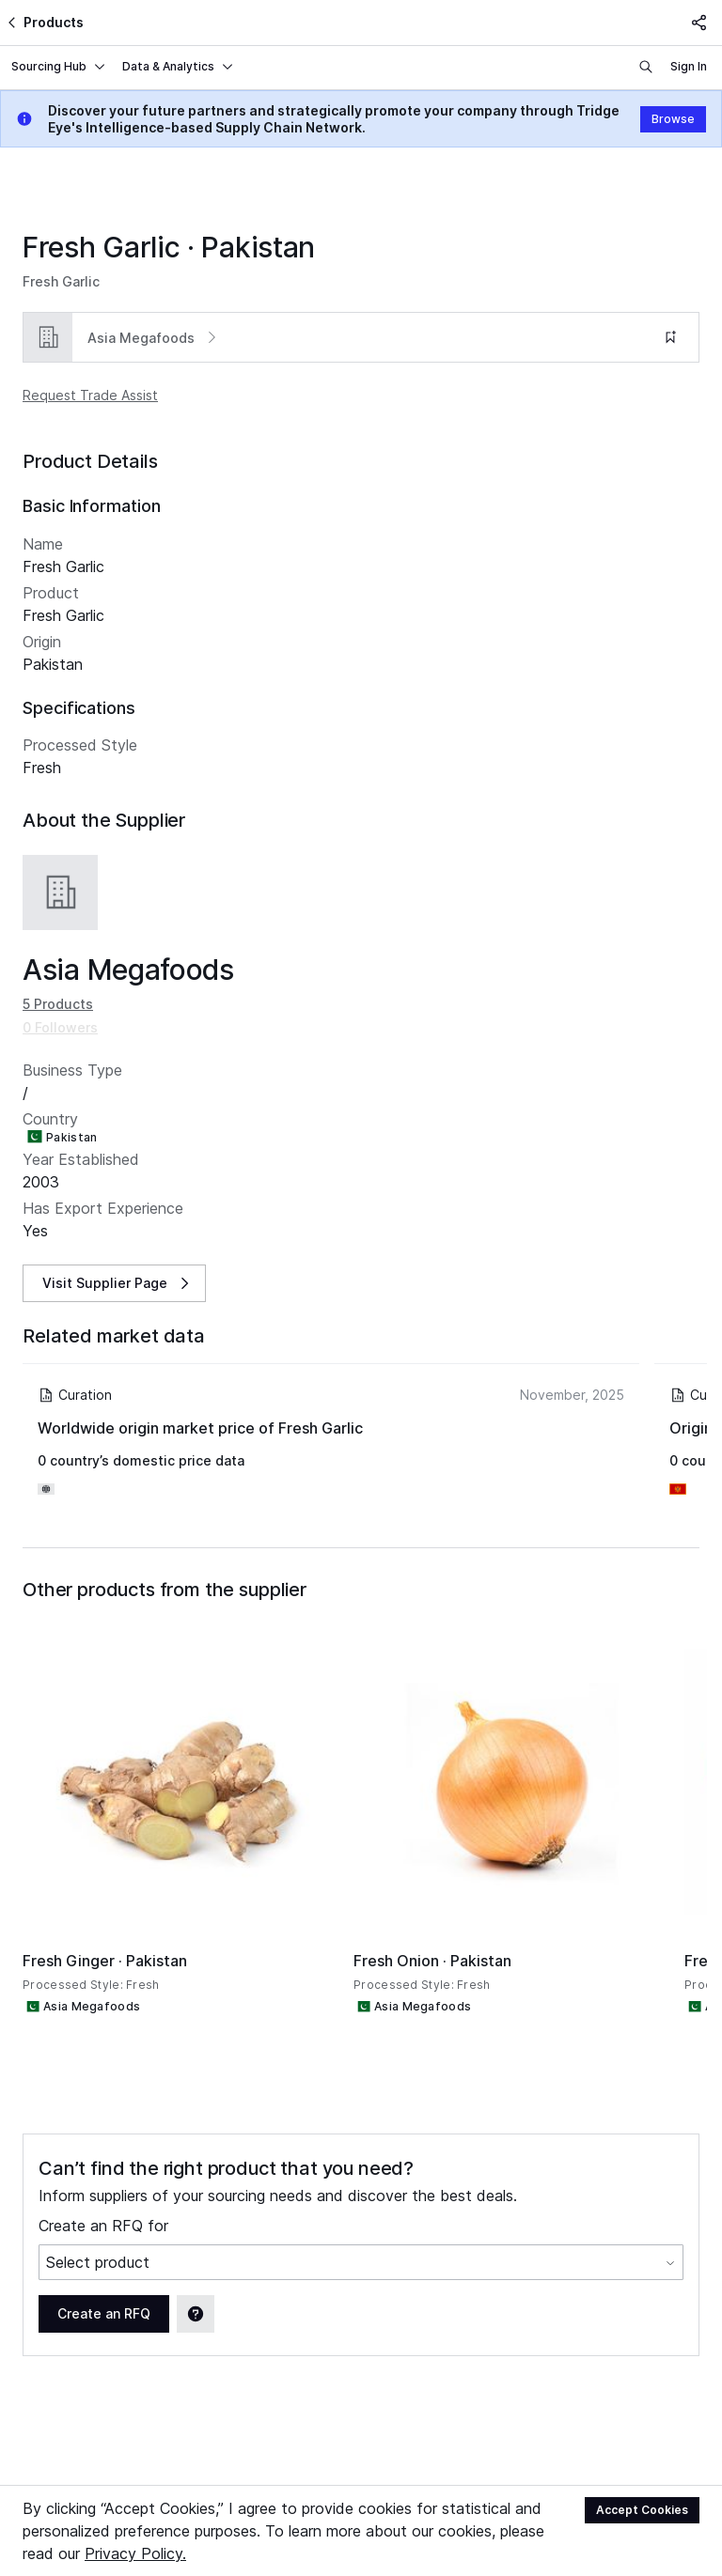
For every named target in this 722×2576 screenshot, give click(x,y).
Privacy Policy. (135, 2553)
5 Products (58, 981)
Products (44, 22)
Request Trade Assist (90, 395)
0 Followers (60, 1005)
